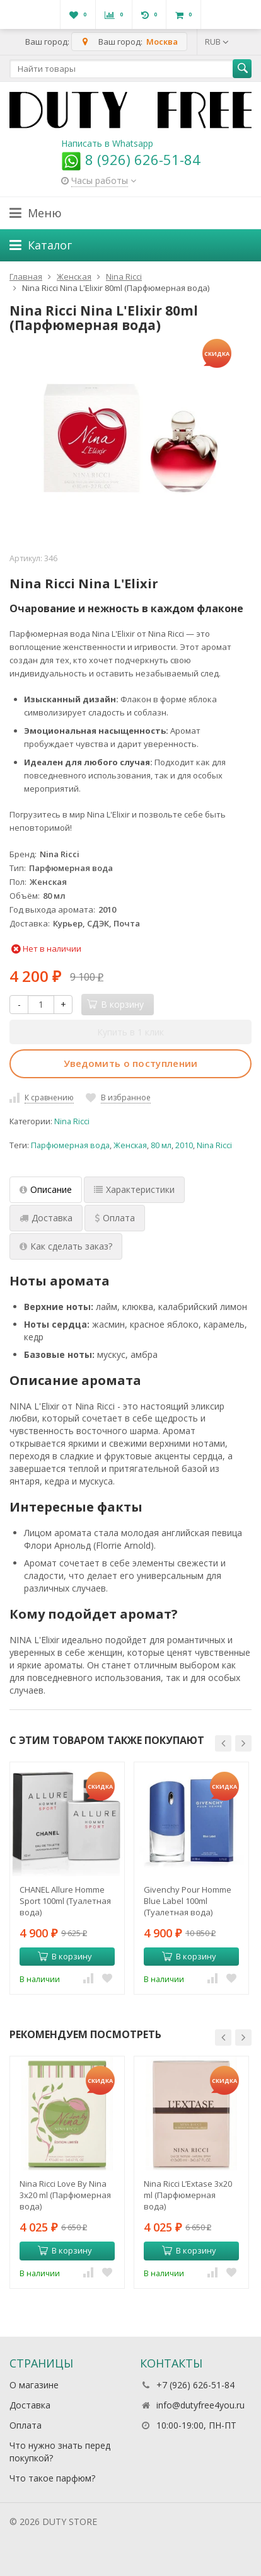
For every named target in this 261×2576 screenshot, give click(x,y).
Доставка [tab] (46, 1218)
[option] (67, 1878)
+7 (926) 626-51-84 (195, 2385)
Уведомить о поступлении (131, 1063)
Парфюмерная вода (70, 1145)
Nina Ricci (72, 1121)
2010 (184, 1145)
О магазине (34, 2385)
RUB (217, 41)
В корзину (65, 1956)
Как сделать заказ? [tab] (66, 1246)
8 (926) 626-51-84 (130, 159)
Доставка (29, 2405)
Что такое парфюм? (52, 2478)
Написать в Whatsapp (107, 143)
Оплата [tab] (115, 1218)
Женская (130, 1145)
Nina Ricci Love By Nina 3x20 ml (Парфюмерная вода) (65, 2195)
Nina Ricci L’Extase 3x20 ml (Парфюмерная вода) (188, 2195)
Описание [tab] (46, 1189)
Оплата (25, 2425)
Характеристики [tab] (134, 1189)
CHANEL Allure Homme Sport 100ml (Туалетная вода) (65, 1901)
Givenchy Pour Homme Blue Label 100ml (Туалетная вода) (187, 1901)
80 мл (161, 1145)
